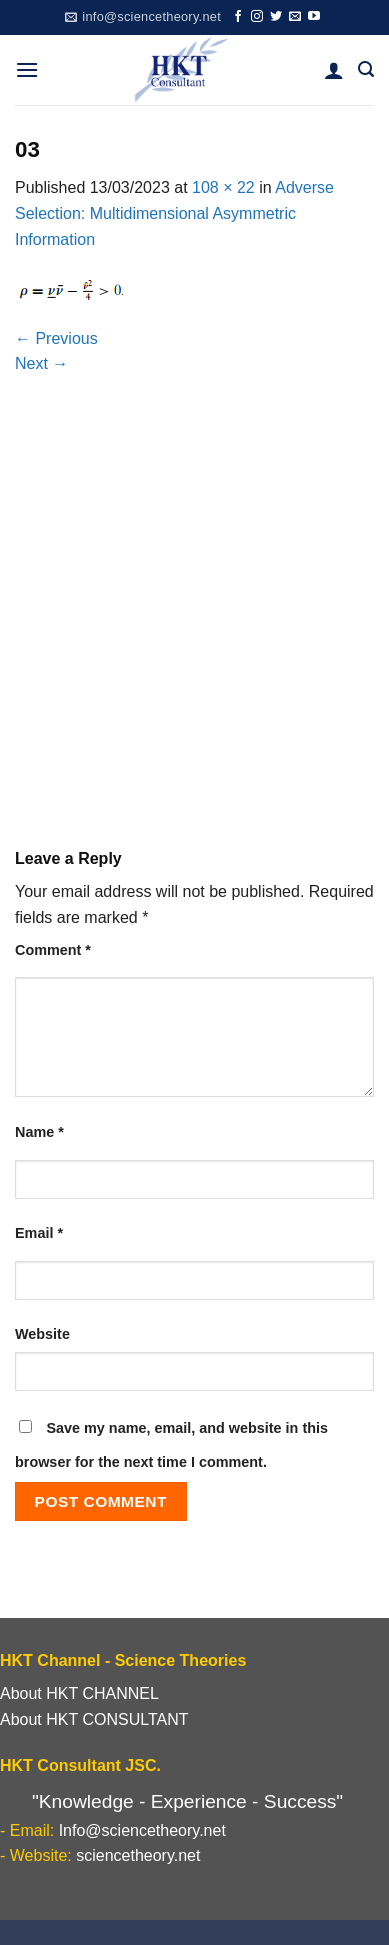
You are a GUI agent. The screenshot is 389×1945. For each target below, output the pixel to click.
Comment (53, 950)
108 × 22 (223, 187)
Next (41, 363)
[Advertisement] (194, 621)
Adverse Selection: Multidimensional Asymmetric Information (174, 213)
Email (39, 1233)
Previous (56, 338)
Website (42, 1334)
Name (39, 1132)
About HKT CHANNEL (79, 1693)
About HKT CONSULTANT (94, 1719)
